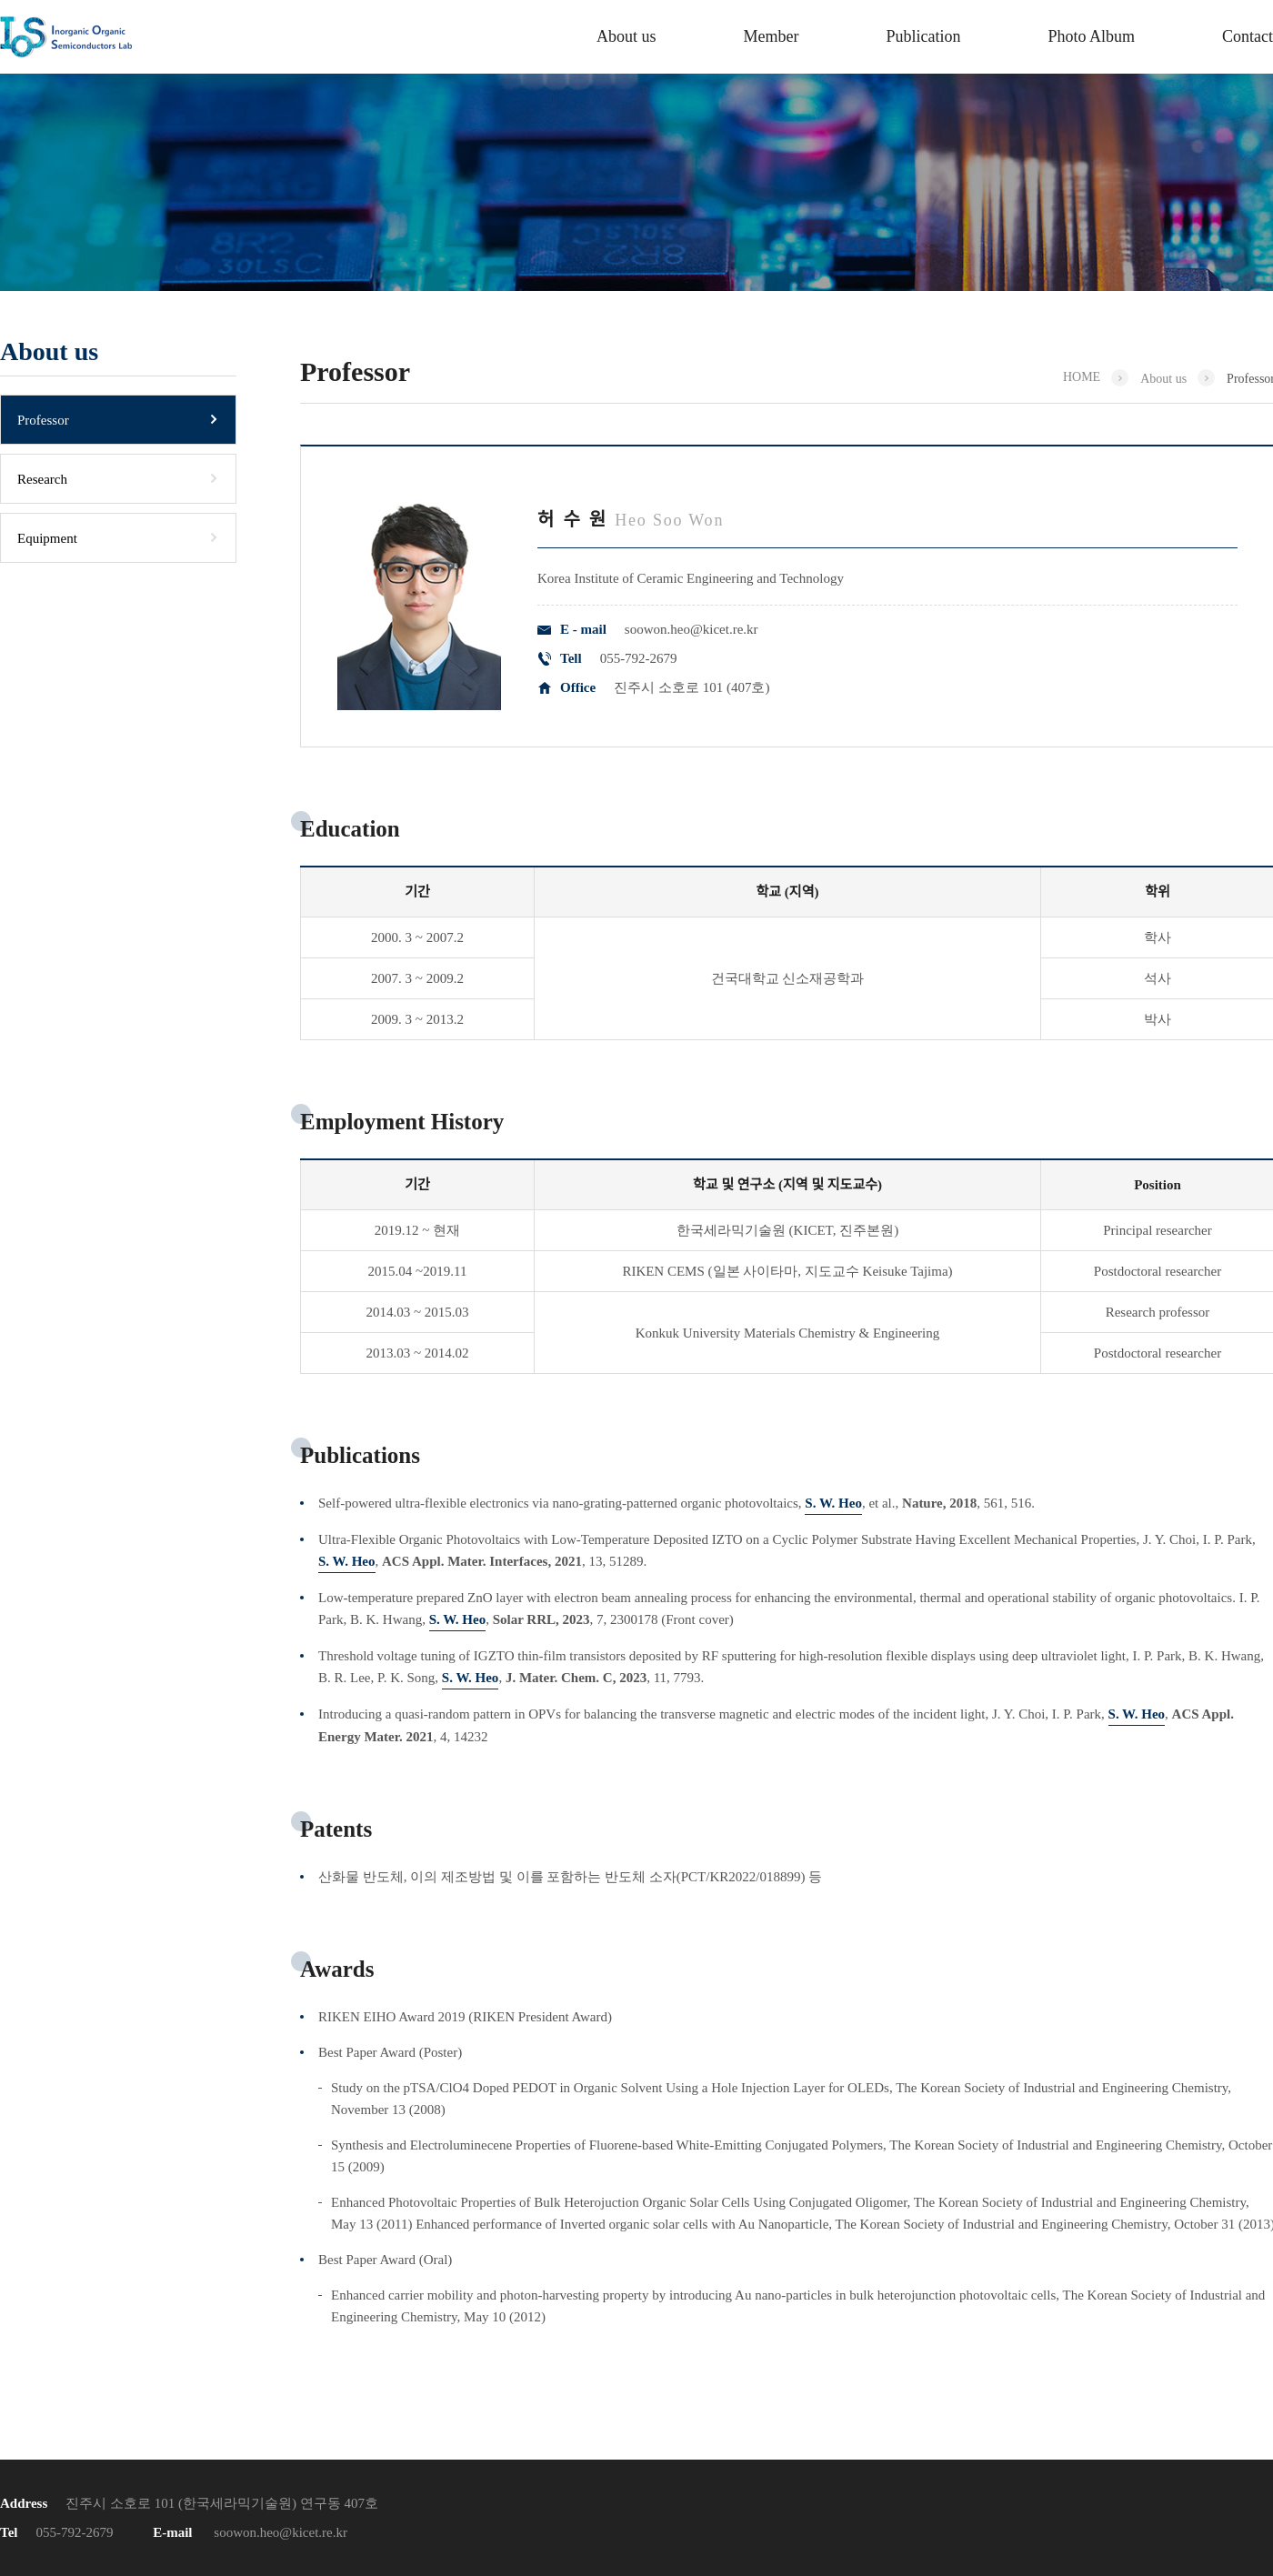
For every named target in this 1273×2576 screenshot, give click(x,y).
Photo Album (1091, 36)
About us (626, 36)
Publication (923, 36)
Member (770, 36)
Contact (1247, 36)
